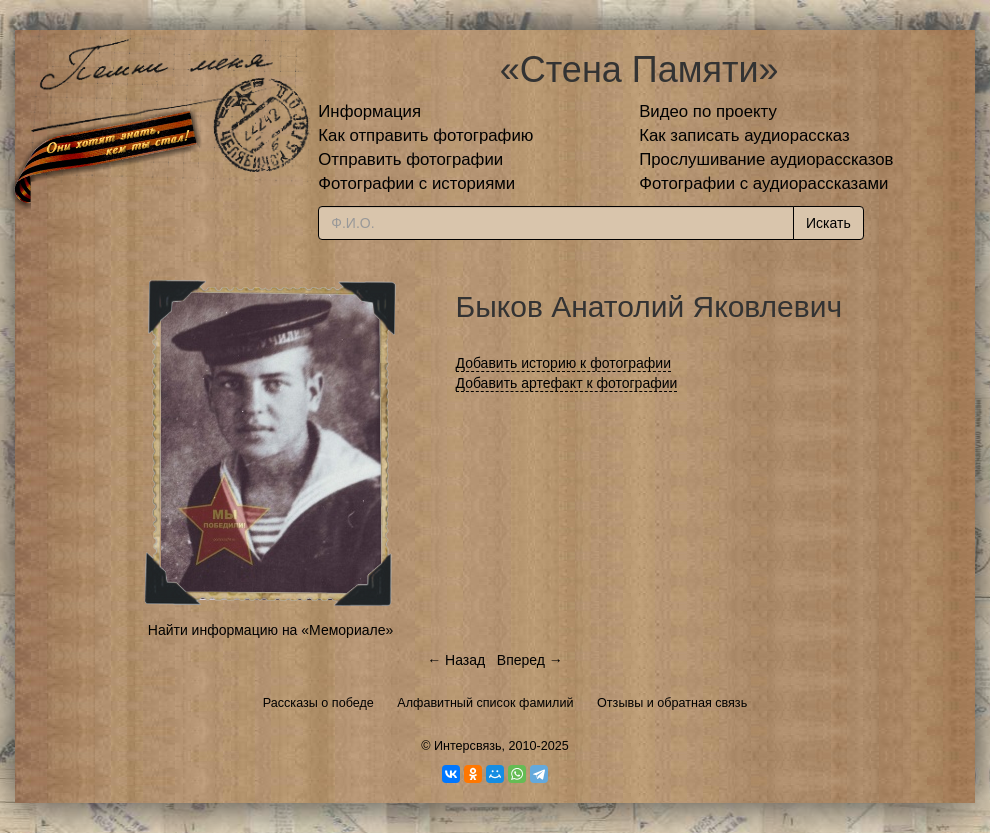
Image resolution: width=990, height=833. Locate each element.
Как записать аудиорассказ (744, 135)
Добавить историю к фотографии (564, 363)
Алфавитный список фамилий (485, 703)
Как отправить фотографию (425, 135)
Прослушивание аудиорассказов (766, 159)
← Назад (456, 660)
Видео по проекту (708, 111)
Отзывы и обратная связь (672, 703)
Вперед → (530, 660)
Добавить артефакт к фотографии (567, 383)
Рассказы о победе (318, 703)
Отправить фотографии (410, 159)
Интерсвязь (468, 746)
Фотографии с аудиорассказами (763, 183)
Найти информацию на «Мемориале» (270, 630)
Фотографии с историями (416, 183)
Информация (369, 111)
